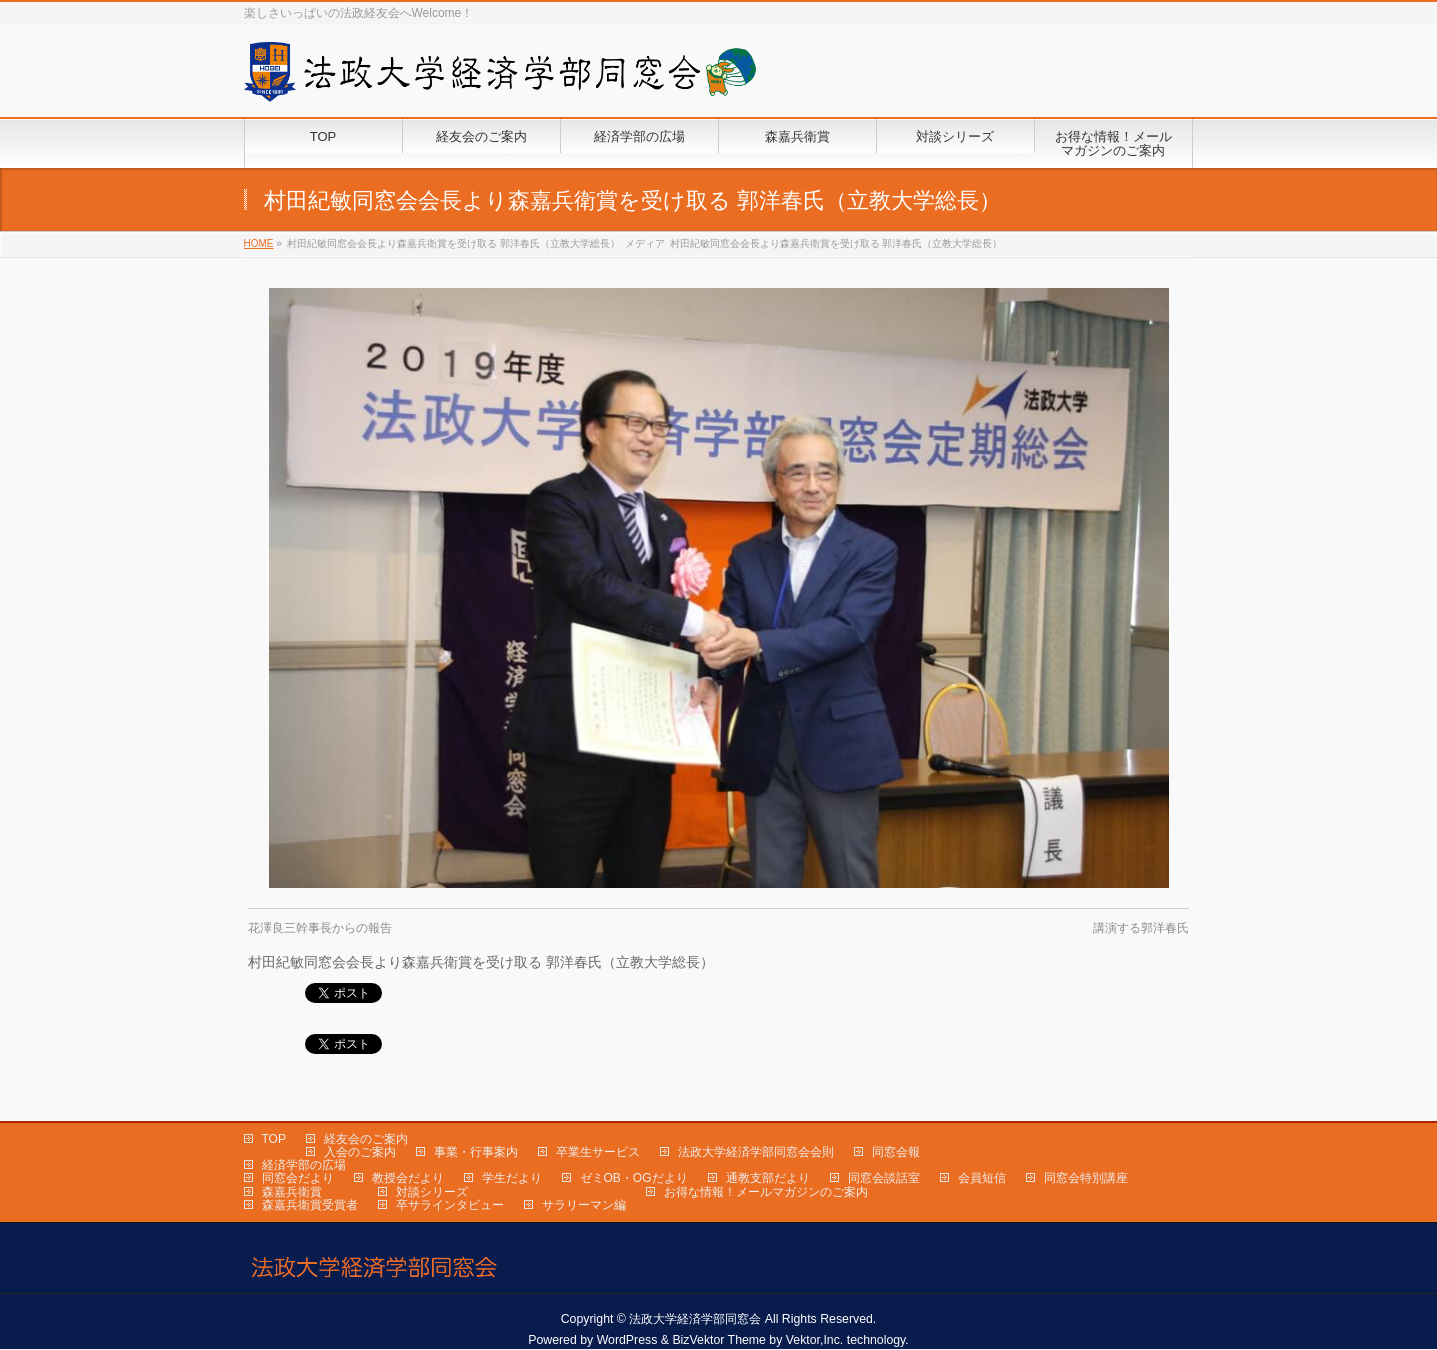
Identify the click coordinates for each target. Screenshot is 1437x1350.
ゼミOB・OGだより (634, 1178)
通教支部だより (768, 1178)
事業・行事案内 (476, 1152)
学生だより (512, 1178)
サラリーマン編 (584, 1205)
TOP (274, 1139)
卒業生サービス (598, 1152)
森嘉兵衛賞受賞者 (310, 1205)
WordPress (627, 1340)
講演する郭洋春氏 (1141, 928)
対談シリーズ (432, 1192)
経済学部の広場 (304, 1165)
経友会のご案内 (366, 1139)
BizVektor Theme (719, 1340)
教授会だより (408, 1178)
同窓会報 (896, 1152)
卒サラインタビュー (450, 1205)
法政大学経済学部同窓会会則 (756, 1152)
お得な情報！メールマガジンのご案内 (766, 1192)
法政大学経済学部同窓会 (695, 1319)
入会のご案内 (360, 1152)
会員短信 (982, 1178)
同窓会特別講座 (1086, 1178)
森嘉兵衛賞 (292, 1192)
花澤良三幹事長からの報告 (320, 928)
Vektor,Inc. (815, 1340)
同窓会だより (298, 1178)
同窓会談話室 (884, 1178)
